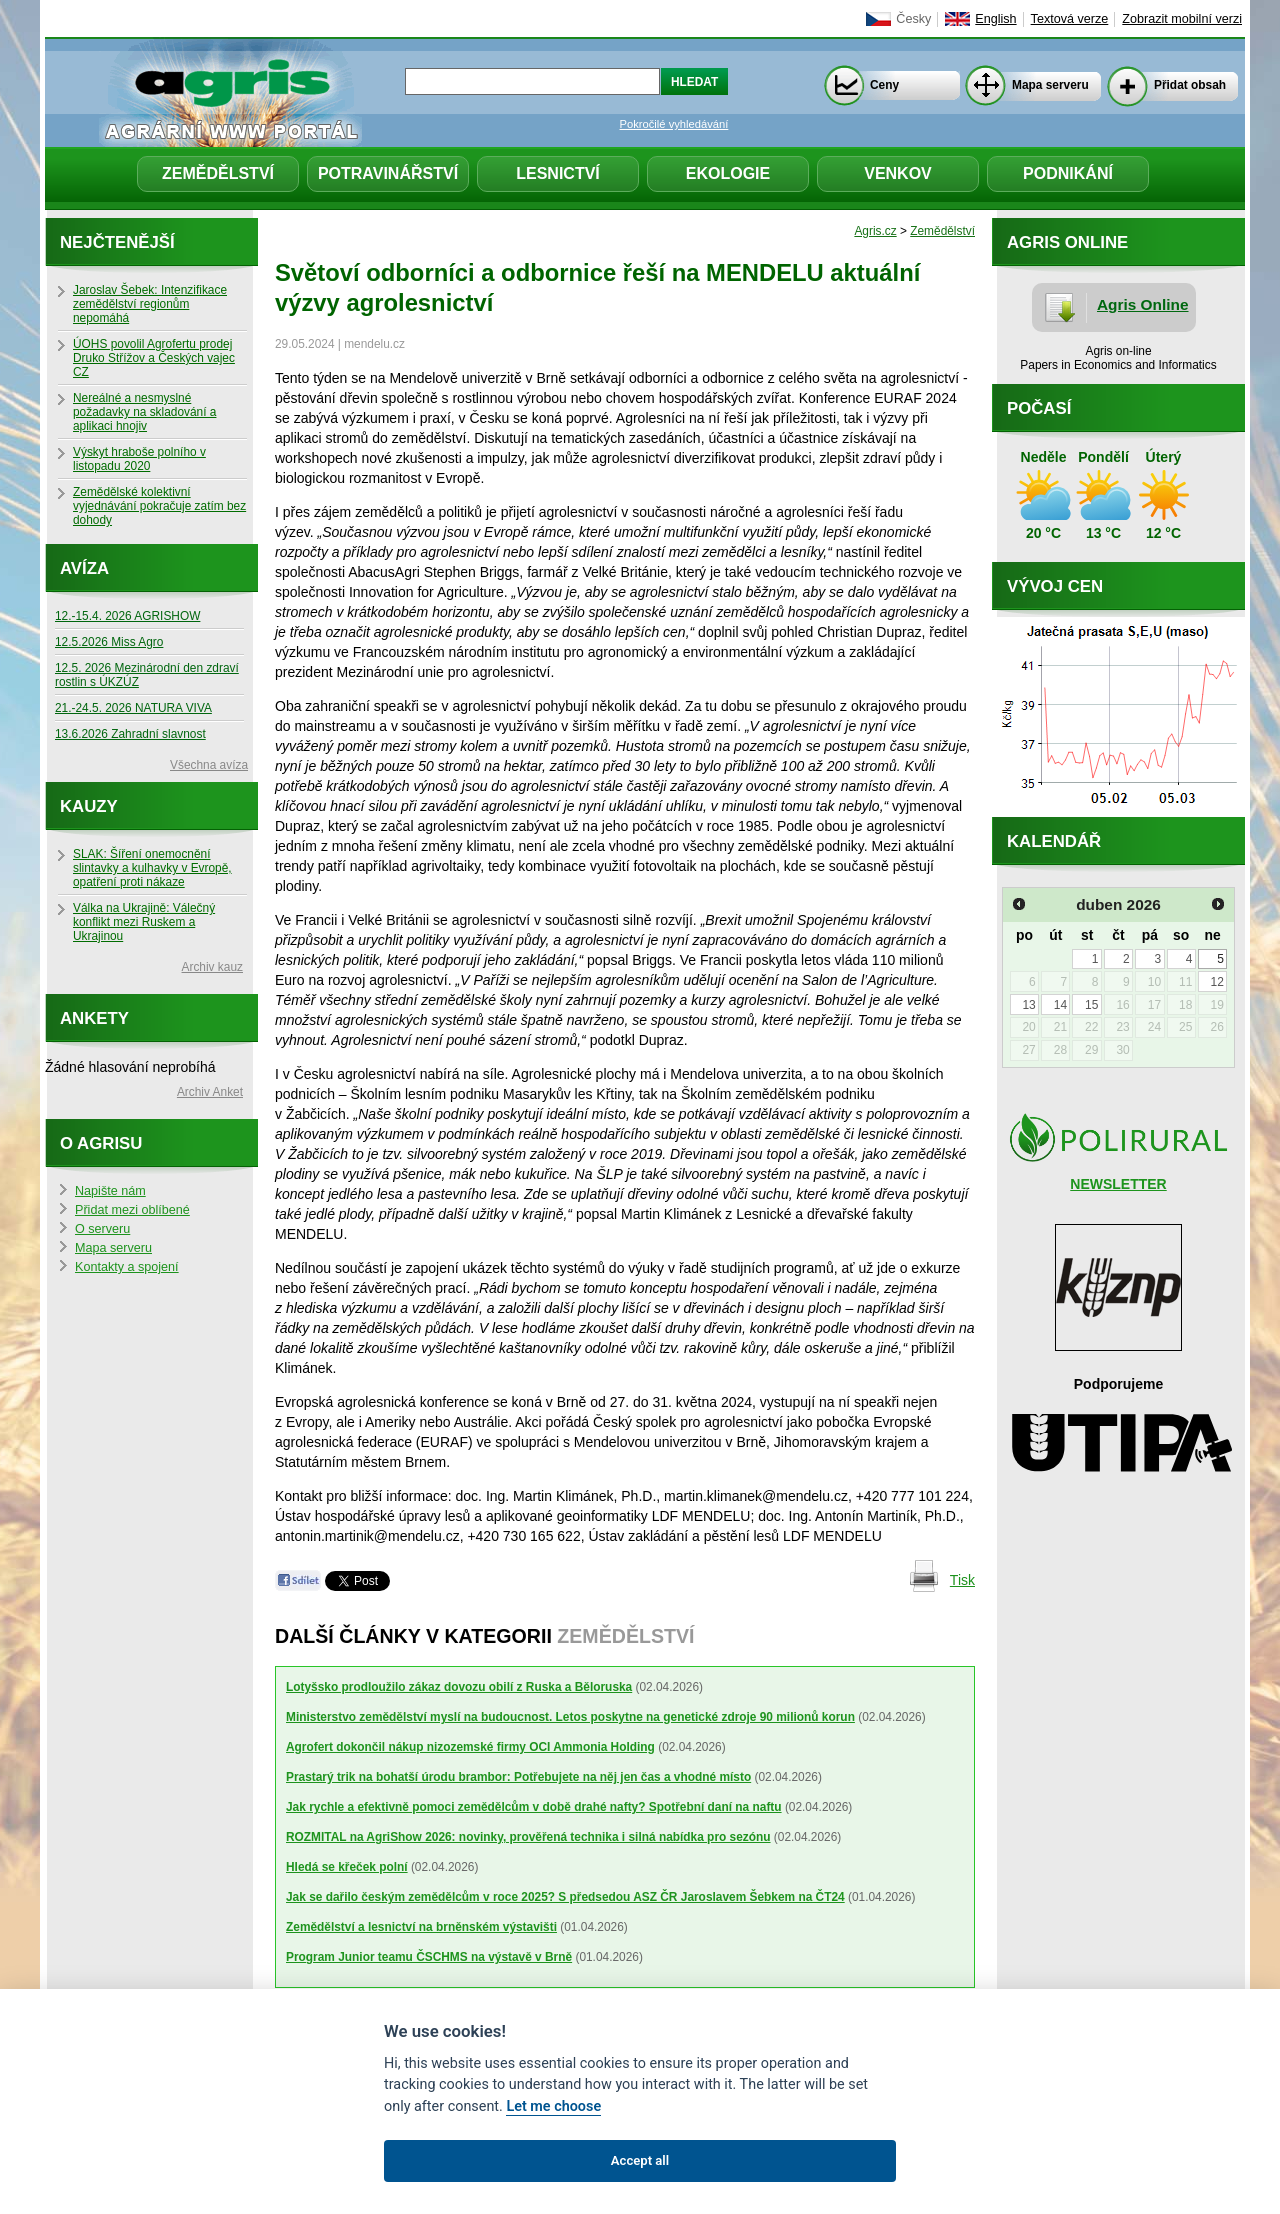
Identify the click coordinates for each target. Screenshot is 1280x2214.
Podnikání (1068, 173)
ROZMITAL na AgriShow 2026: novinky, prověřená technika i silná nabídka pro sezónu (528, 1837)
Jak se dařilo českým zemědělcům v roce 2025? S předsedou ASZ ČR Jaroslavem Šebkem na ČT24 (565, 1897)
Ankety (94, 1018)
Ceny (884, 85)
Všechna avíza (209, 765)
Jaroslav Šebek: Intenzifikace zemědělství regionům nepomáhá (150, 304)
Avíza (84, 568)
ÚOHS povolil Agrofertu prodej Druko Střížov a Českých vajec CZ (154, 358)
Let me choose (553, 2106)
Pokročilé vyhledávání (674, 124)
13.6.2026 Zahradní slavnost (130, 734)
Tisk (962, 1580)
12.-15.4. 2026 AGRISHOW (127, 616)
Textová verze (1070, 19)
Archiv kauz (212, 967)
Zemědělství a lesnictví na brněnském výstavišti (421, 1927)
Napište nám (110, 1191)
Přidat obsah (1190, 85)
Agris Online (1143, 304)
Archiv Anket (210, 1092)
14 (1060, 1005)
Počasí (1039, 408)
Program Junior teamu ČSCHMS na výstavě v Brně (429, 1957)
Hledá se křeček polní (347, 1867)
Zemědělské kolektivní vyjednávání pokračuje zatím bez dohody (159, 506)
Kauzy (89, 806)
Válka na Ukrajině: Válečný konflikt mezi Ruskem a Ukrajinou (144, 922)
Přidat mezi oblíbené (132, 1210)
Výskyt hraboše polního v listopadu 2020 (139, 459)
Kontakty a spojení (127, 1267)
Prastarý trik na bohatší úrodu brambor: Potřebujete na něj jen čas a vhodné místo (518, 1777)
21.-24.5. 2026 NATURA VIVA (133, 708)
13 (1028, 1005)
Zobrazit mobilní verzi (1182, 19)
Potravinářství (388, 173)
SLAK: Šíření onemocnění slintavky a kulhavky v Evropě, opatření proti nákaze (152, 868)
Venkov (898, 173)
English (995, 19)
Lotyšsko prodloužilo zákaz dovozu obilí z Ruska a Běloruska (459, 1687)
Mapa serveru (1050, 85)
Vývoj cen (1055, 586)
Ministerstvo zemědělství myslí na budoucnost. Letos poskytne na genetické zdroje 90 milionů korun (570, 1717)
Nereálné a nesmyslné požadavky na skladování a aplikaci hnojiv (144, 412)
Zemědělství (218, 173)
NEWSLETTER (1118, 1184)
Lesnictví (558, 173)
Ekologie (728, 173)
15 (1091, 1005)
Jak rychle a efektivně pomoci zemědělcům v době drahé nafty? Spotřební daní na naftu (534, 1807)
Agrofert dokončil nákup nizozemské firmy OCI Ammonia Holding (470, 1747)
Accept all (640, 2160)
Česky (913, 19)
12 (1216, 982)
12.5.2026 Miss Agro (109, 642)
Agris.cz (875, 231)
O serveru (102, 1229)
